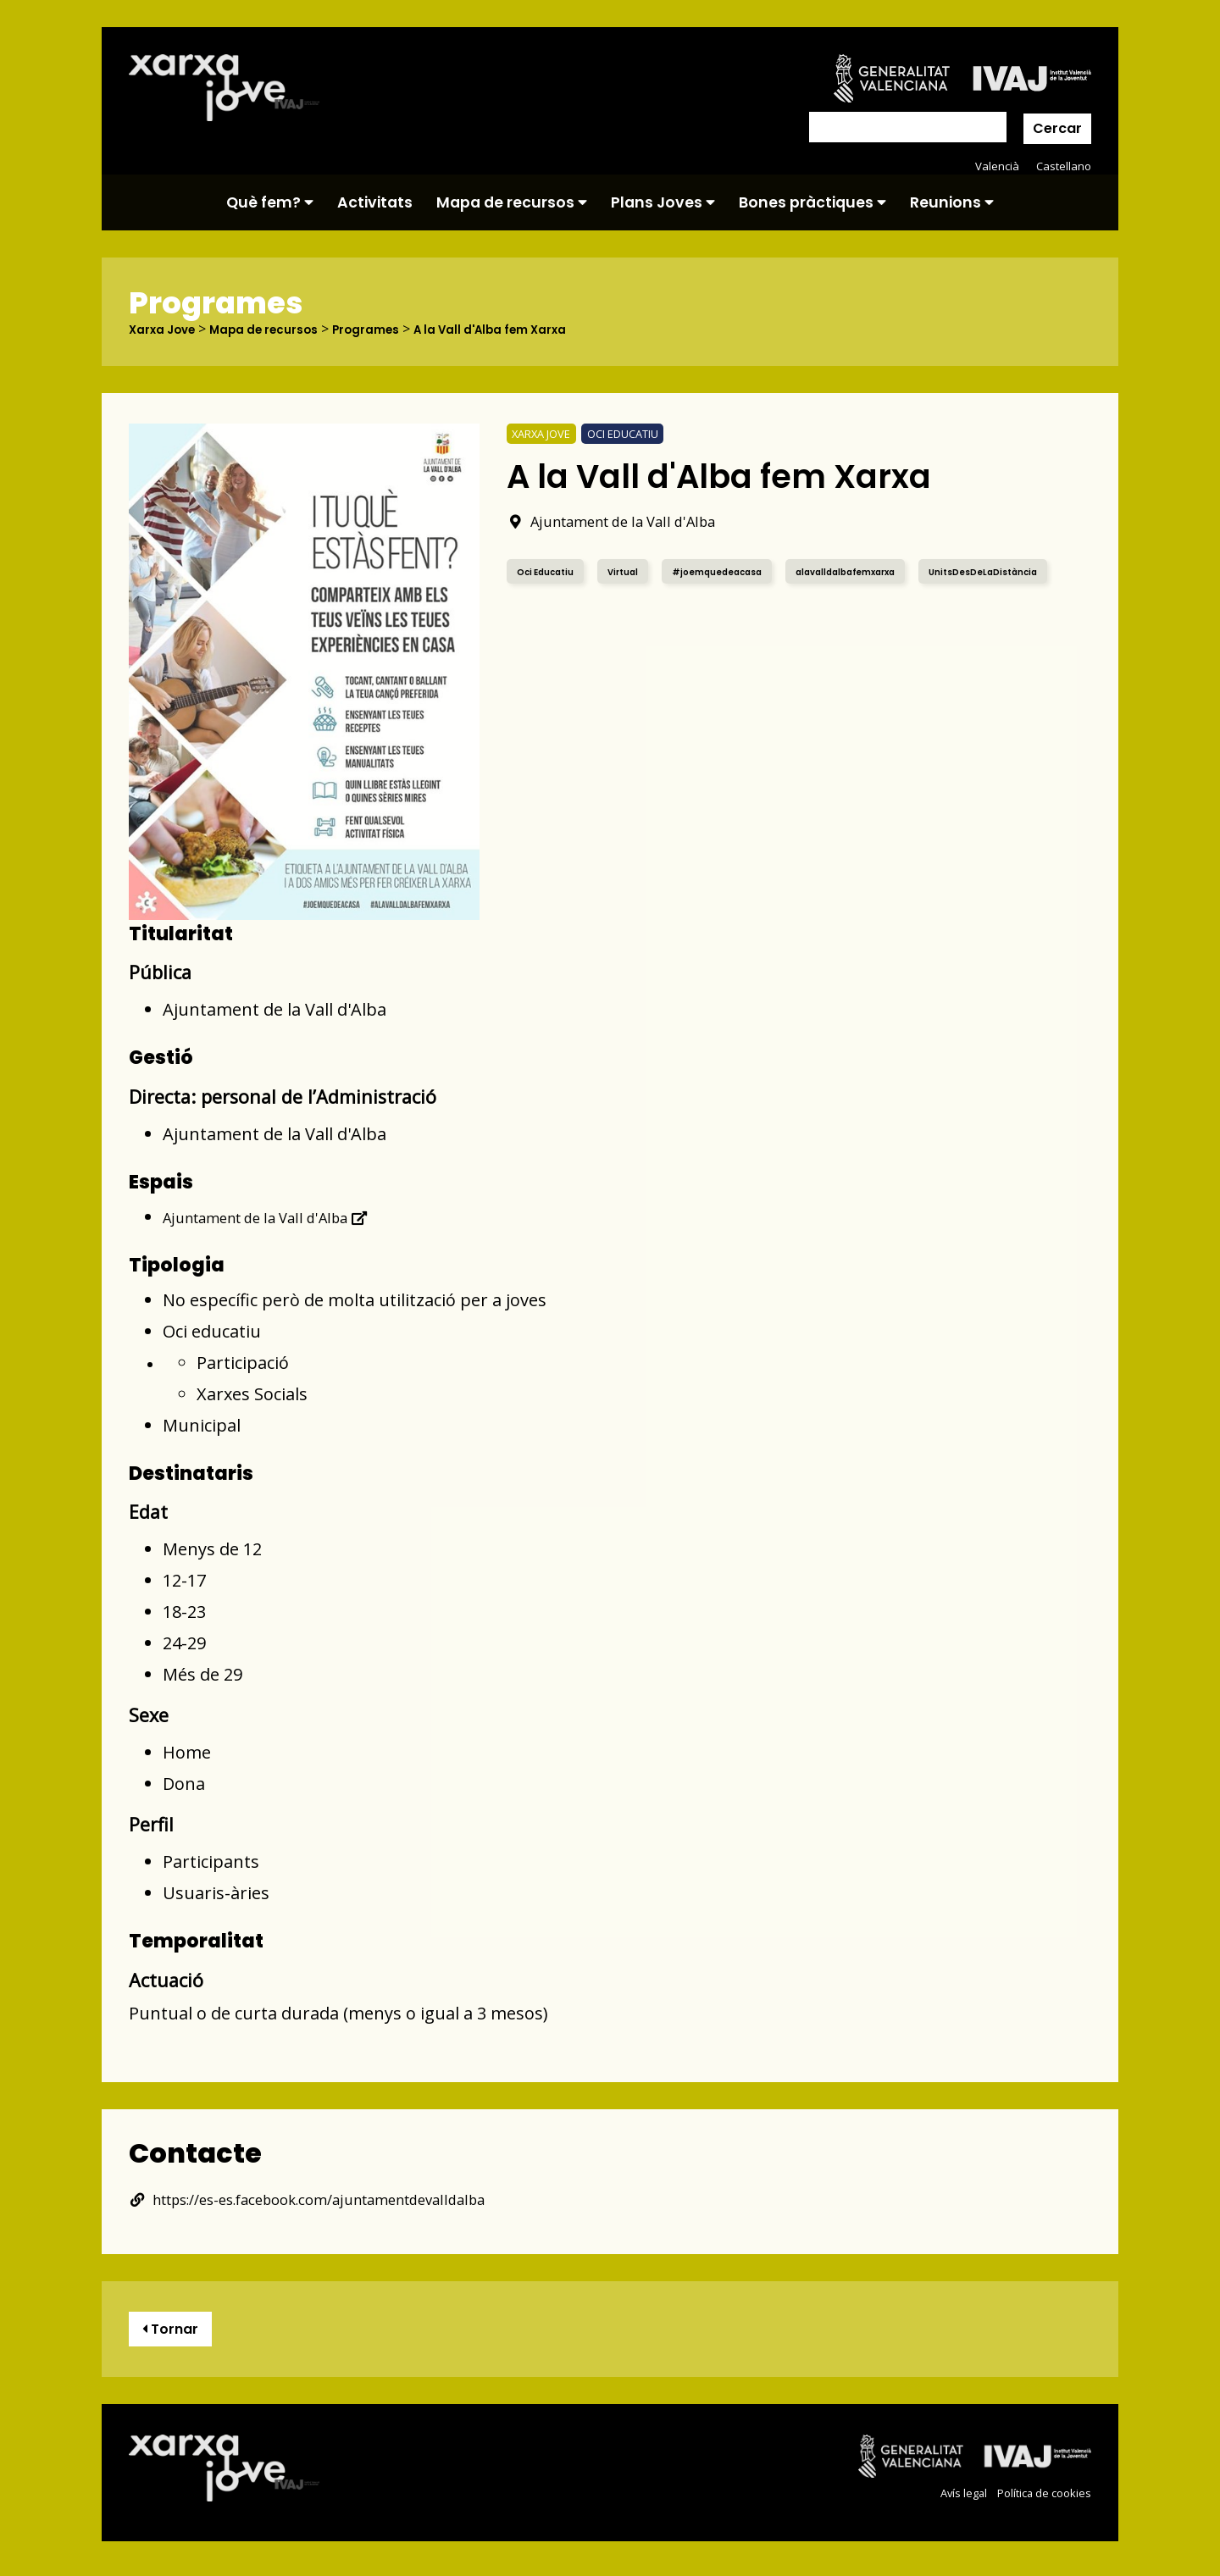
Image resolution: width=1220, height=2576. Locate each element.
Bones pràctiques (812, 202)
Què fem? (269, 202)
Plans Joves (663, 202)
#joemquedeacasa (745, 572)
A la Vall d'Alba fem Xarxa (545, 329)
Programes (402, 329)
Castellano (1062, 166)
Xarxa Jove (168, 329)
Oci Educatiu (551, 572)
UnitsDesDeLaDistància (581, 608)
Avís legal (951, 2501)
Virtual (638, 572)
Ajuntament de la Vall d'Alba (631, 521)
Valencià (993, 166)
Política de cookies (1039, 2501)
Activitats (375, 202)
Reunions (952, 202)
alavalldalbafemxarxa (895, 572)
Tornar (178, 2332)
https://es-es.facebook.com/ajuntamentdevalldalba (346, 2199)
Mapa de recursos (511, 202)
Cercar (1057, 128)
